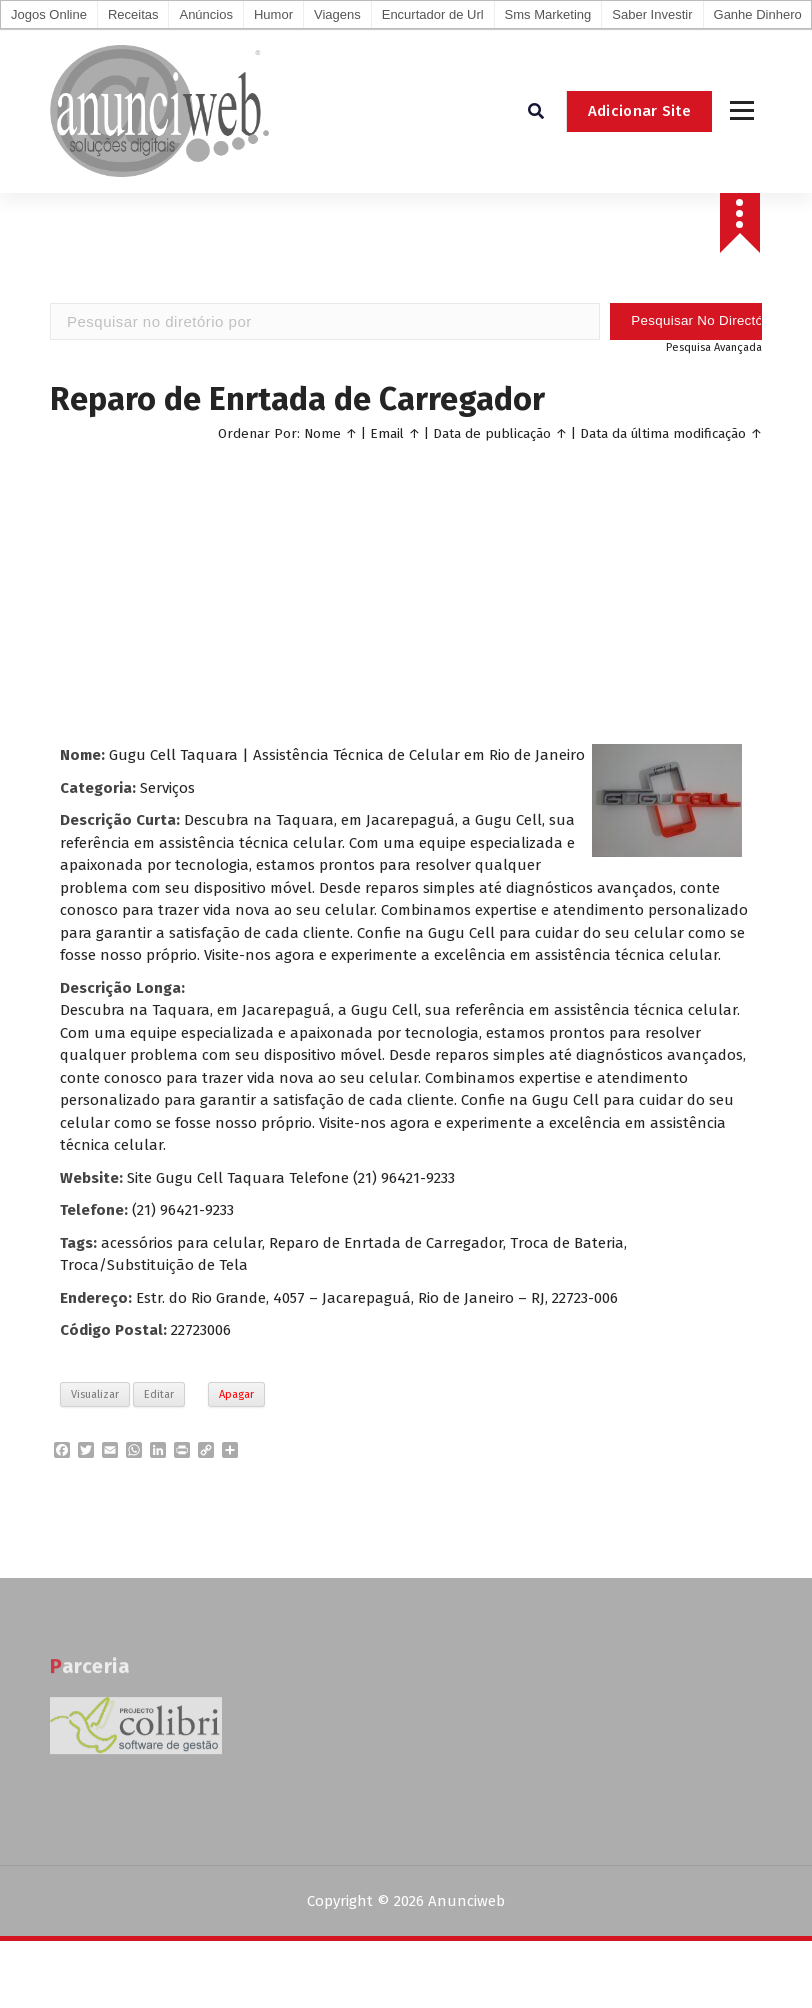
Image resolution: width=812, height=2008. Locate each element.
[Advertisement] (406, 589)
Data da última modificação (663, 433)
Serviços (167, 788)
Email (387, 433)
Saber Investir (652, 14)
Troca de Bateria (567, 1243)
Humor (273, 14)
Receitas (133, 14)
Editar (159, 1394)
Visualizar (95, 1394)
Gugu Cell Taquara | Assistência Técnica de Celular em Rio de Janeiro (347, 755)
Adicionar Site (639, 111)
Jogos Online (49, 14)
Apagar (236, 1394)
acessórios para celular (181, 1243)
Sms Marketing (548, 14)
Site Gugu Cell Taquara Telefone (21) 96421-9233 (291, 1178)
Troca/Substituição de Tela (154, 1265)
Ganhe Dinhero (758, 14)
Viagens (337, 14)
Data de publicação (492, 433)
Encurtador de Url (433, 14)
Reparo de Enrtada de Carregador (386, 1243)
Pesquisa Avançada (714, 347)
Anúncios (205, 14)
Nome (322, 433)
